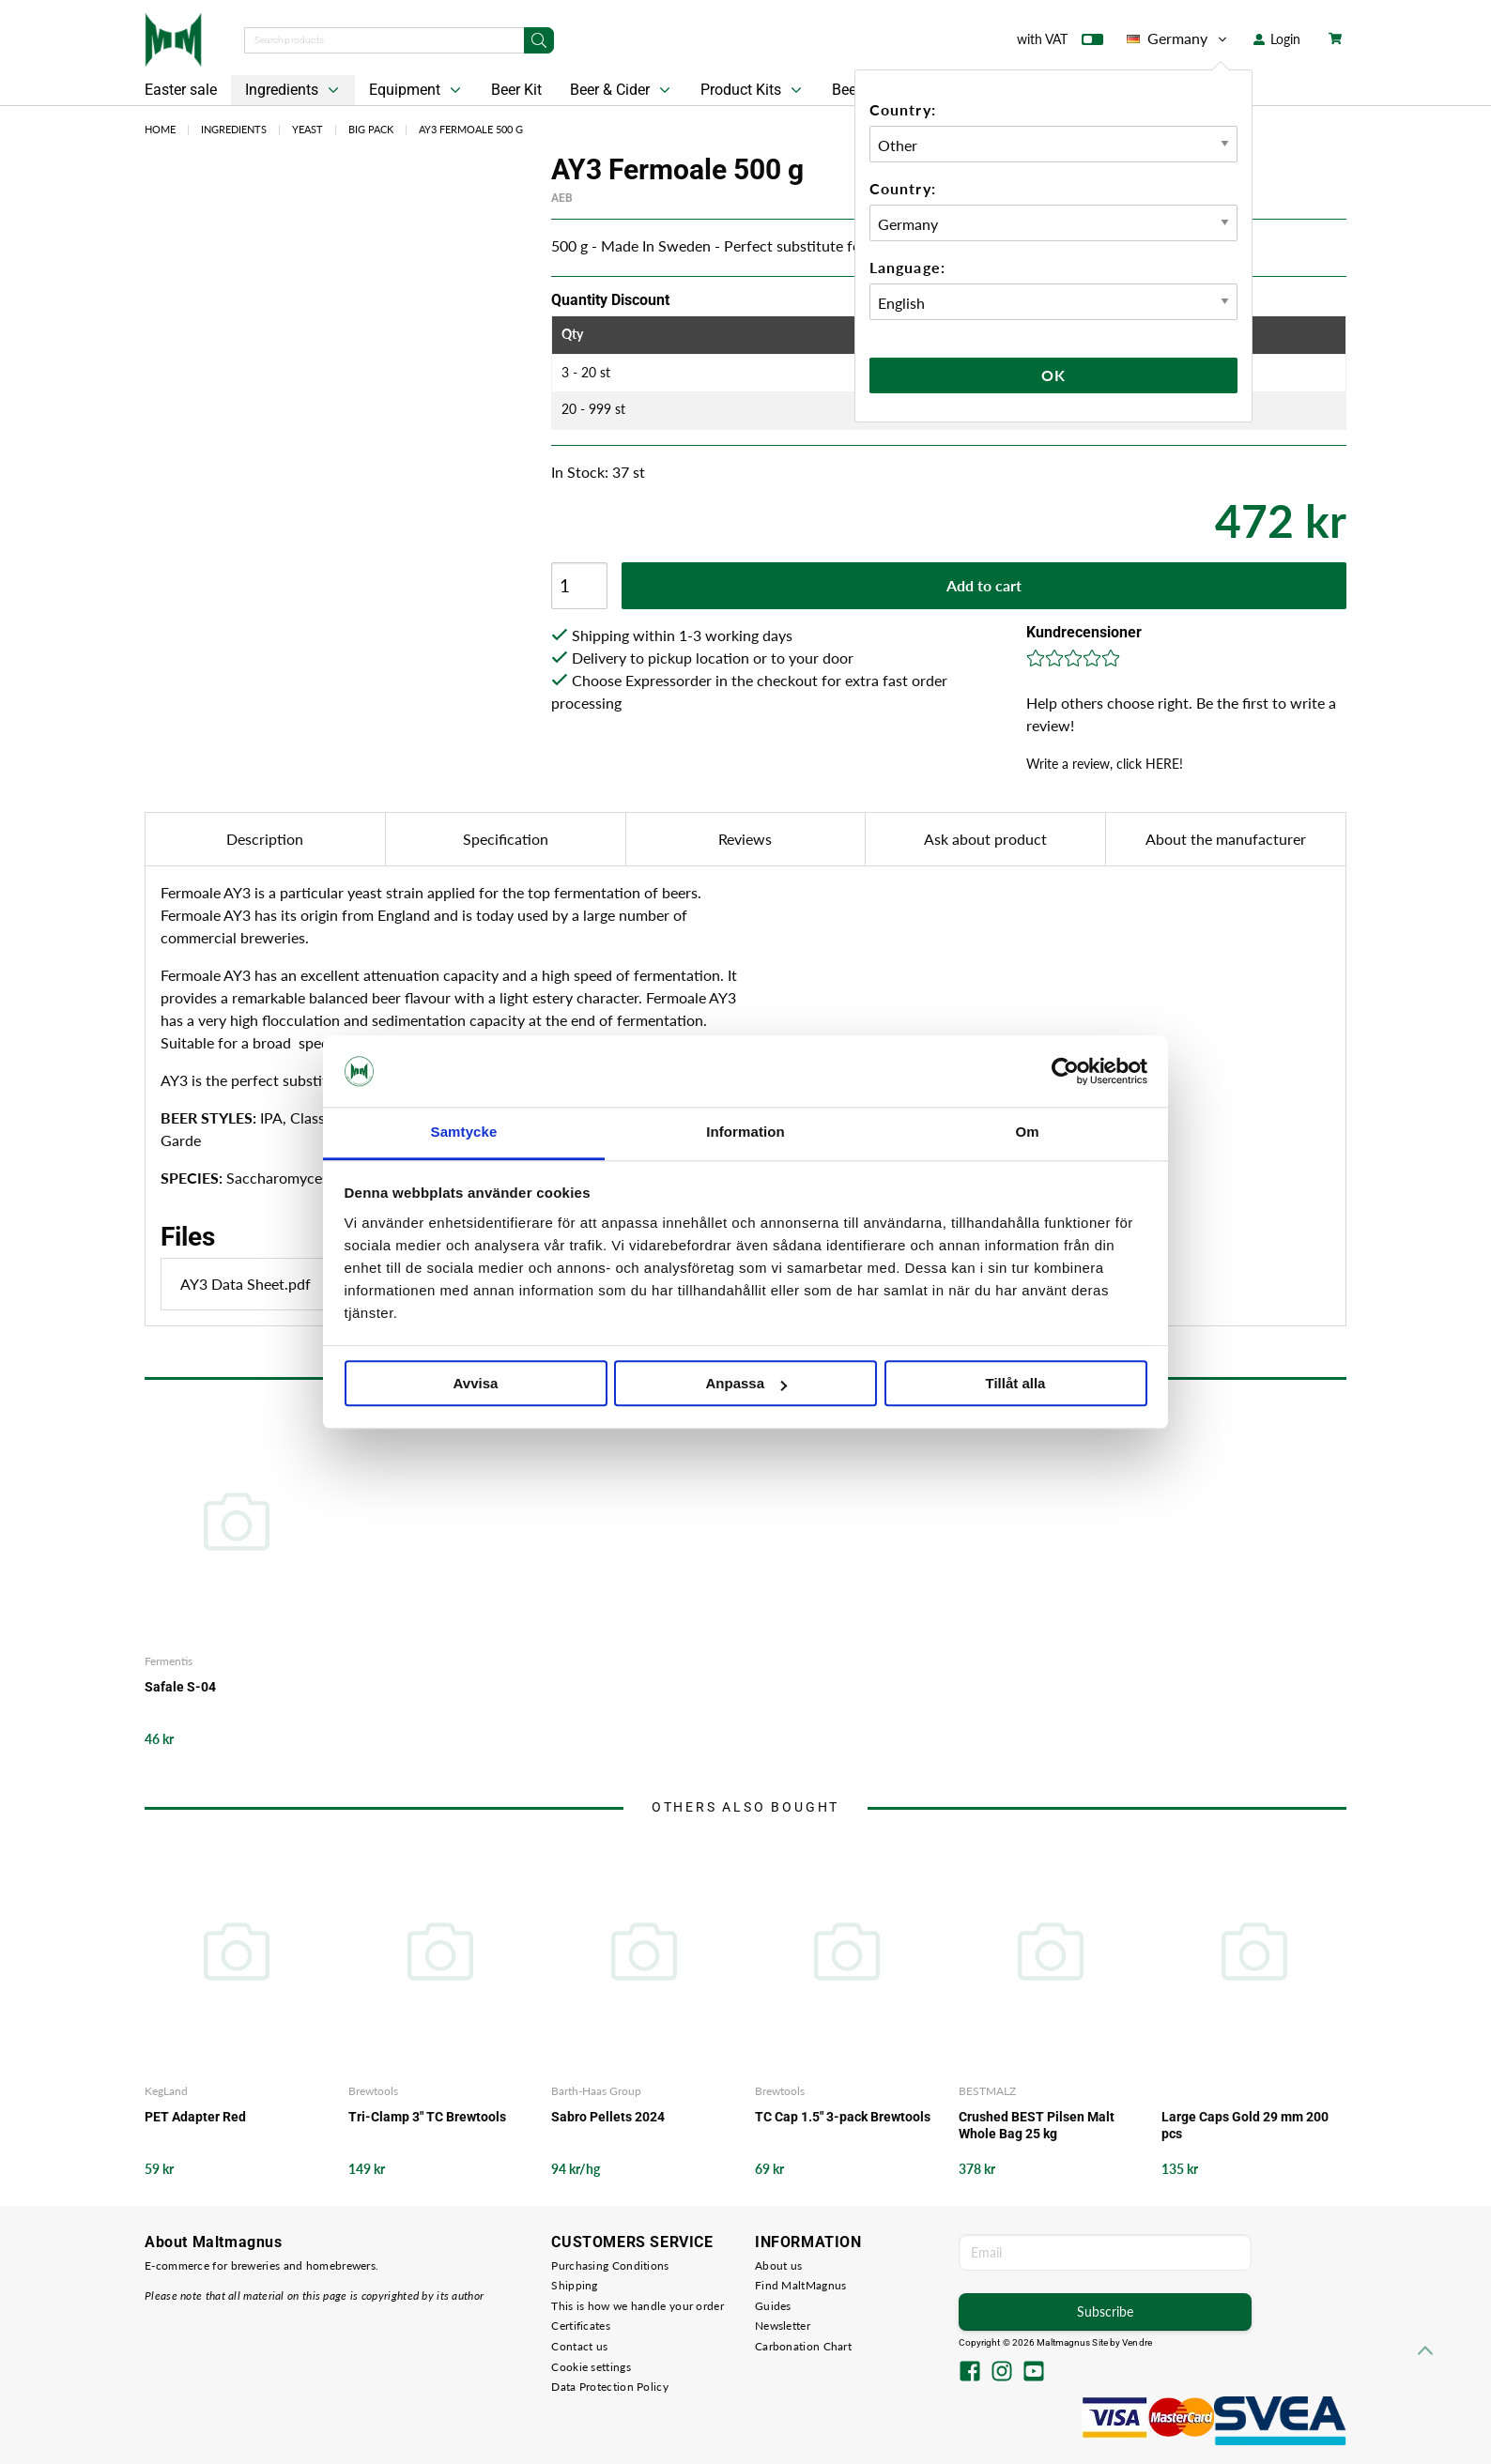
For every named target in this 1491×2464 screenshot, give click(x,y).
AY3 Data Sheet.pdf (297, 1283)
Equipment (417, 90)
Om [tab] (1026, 1132)
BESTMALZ (987, 2091)
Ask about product (985, 839)
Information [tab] (745, 1132)
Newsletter (782, 2326)
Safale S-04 (180, 1686)
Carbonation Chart (803, 2346)
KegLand (166, 2091)
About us (778, 2265)
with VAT (1060, 43)
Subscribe (1105, 2311)
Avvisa (476, 1384)
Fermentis (168, 1661)
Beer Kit (516, 90)
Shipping (574, 2285)
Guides (773, 2306)
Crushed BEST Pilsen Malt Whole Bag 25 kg (1036, 2125)
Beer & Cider (622, 90)
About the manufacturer (1225, 839)
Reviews (745, 839)
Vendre (1137, 2342)
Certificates (580, 2326)
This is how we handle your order (637, 2306)
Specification (505, 839)
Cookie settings (591, 2367)
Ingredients (294, 90)
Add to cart (984, 585)
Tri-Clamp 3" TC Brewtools (427, 2116)
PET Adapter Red (195, 2116)
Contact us (579, 2346)
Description (264, 839)
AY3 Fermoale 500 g (471, 129)
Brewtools (373, 2091)
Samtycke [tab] (464, 1132)
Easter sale (181, 90)
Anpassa (746, 1384)
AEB (562, 198)
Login (1276, 39)
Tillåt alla (1016, 1384)
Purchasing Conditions (610, 2265)
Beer (846, 90)
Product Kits (753, 90)
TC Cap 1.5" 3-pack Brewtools (842, 2116)
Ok (1053, 375)
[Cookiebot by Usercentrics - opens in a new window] (1065, 1071)
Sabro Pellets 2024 (608, 2116)
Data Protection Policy (610, 2387)
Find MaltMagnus (801, 2285)
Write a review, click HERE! (1104, 764)
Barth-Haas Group (596, 2091)
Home (160, 129)
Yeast (307, 129)
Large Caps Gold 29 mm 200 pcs (1245, 2125)
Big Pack (370, 129)
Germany (1178, 38)
